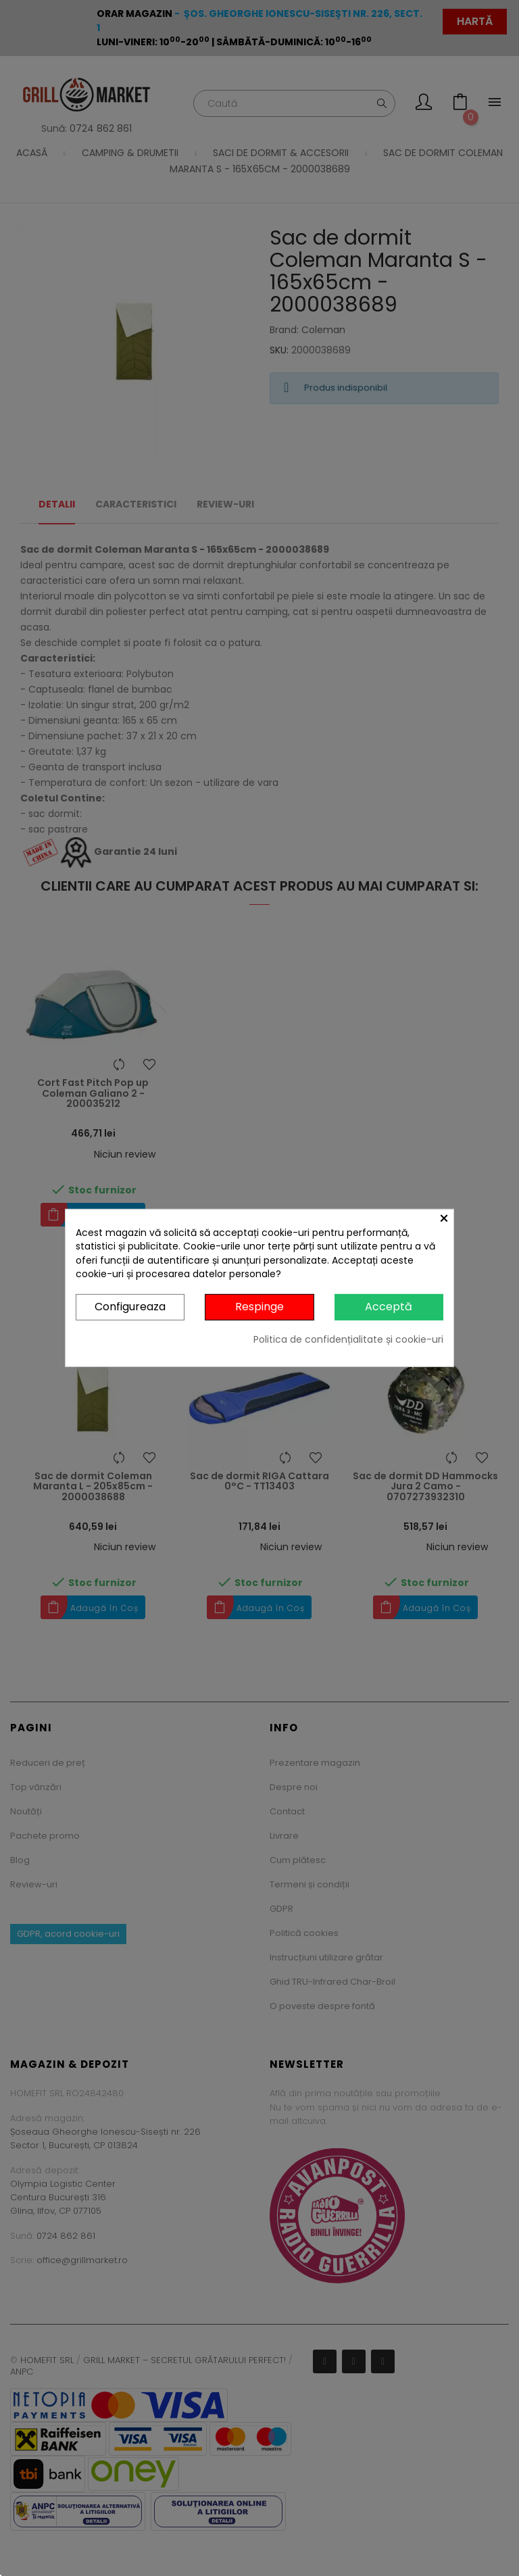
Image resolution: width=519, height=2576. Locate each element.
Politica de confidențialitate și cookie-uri (348, 1339)
